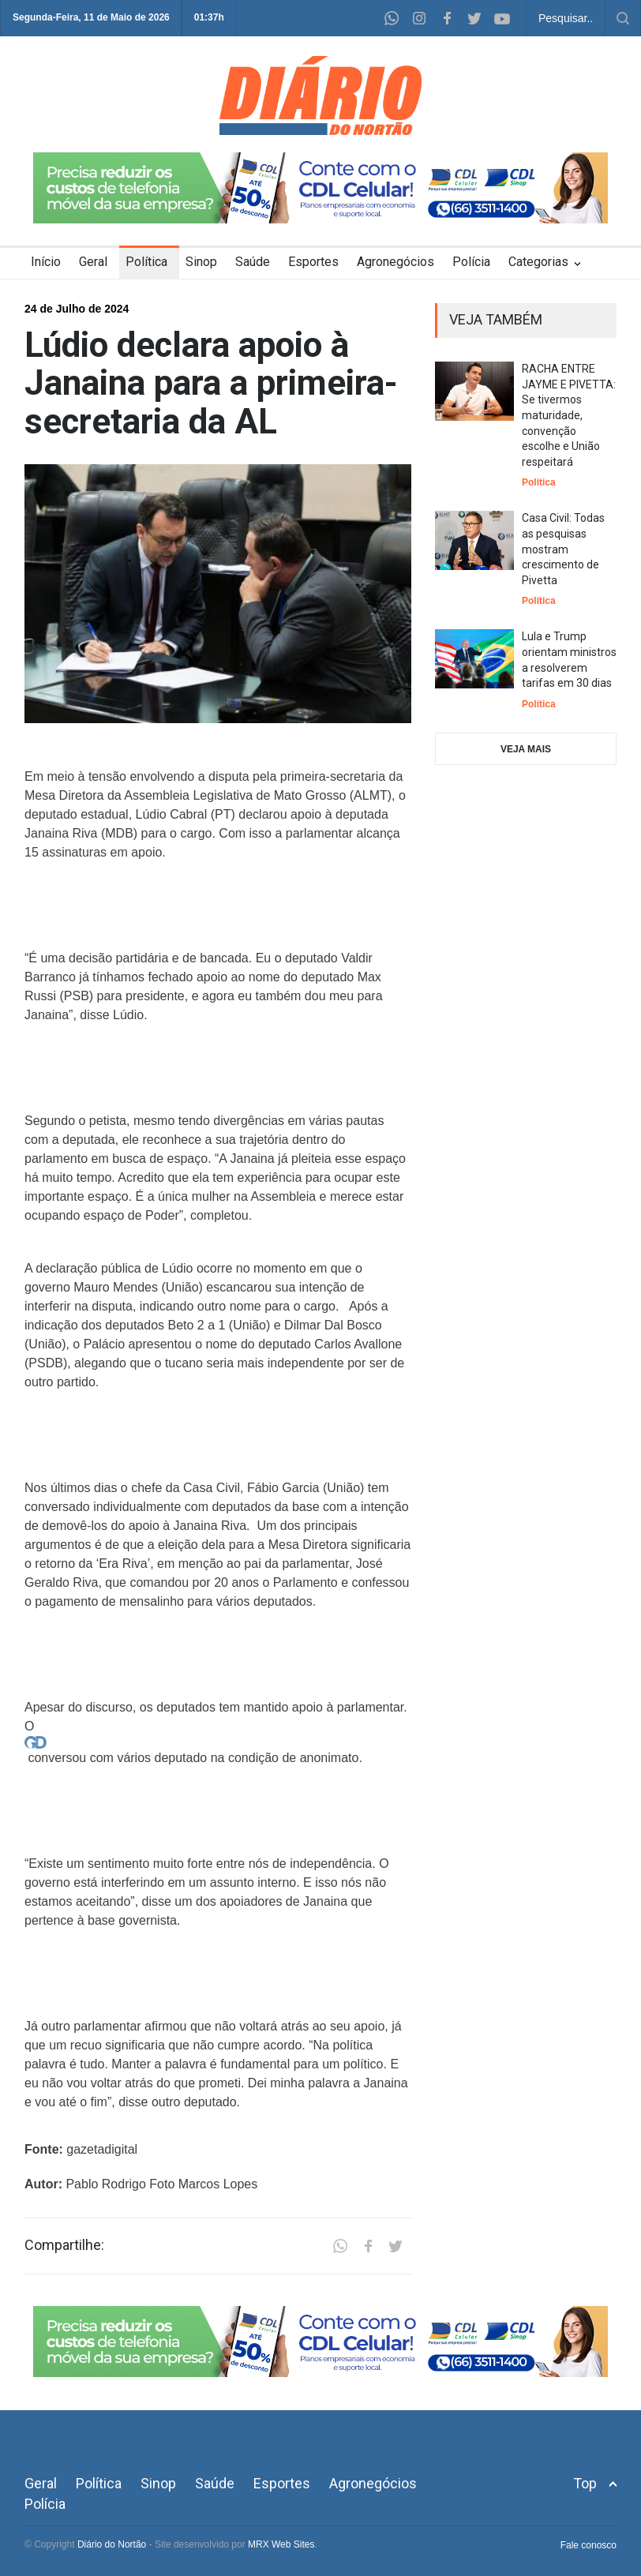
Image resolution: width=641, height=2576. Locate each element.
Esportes (313, 261)
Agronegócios (395, 261)
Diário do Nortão (111, 2544)
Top (585, 2483)
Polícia (471, 261)
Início (46, 261)
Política (146, 261)
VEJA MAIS (525, 749)
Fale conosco (588, 2545)
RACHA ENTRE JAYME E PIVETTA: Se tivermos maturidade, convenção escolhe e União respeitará (569, 415)
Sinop (201, 261)
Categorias (538, 261)
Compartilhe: (64, 2245)
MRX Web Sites (281, 2544)
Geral (93, 261)
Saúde (252, 261)
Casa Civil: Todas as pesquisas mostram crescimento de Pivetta (563, 549)
